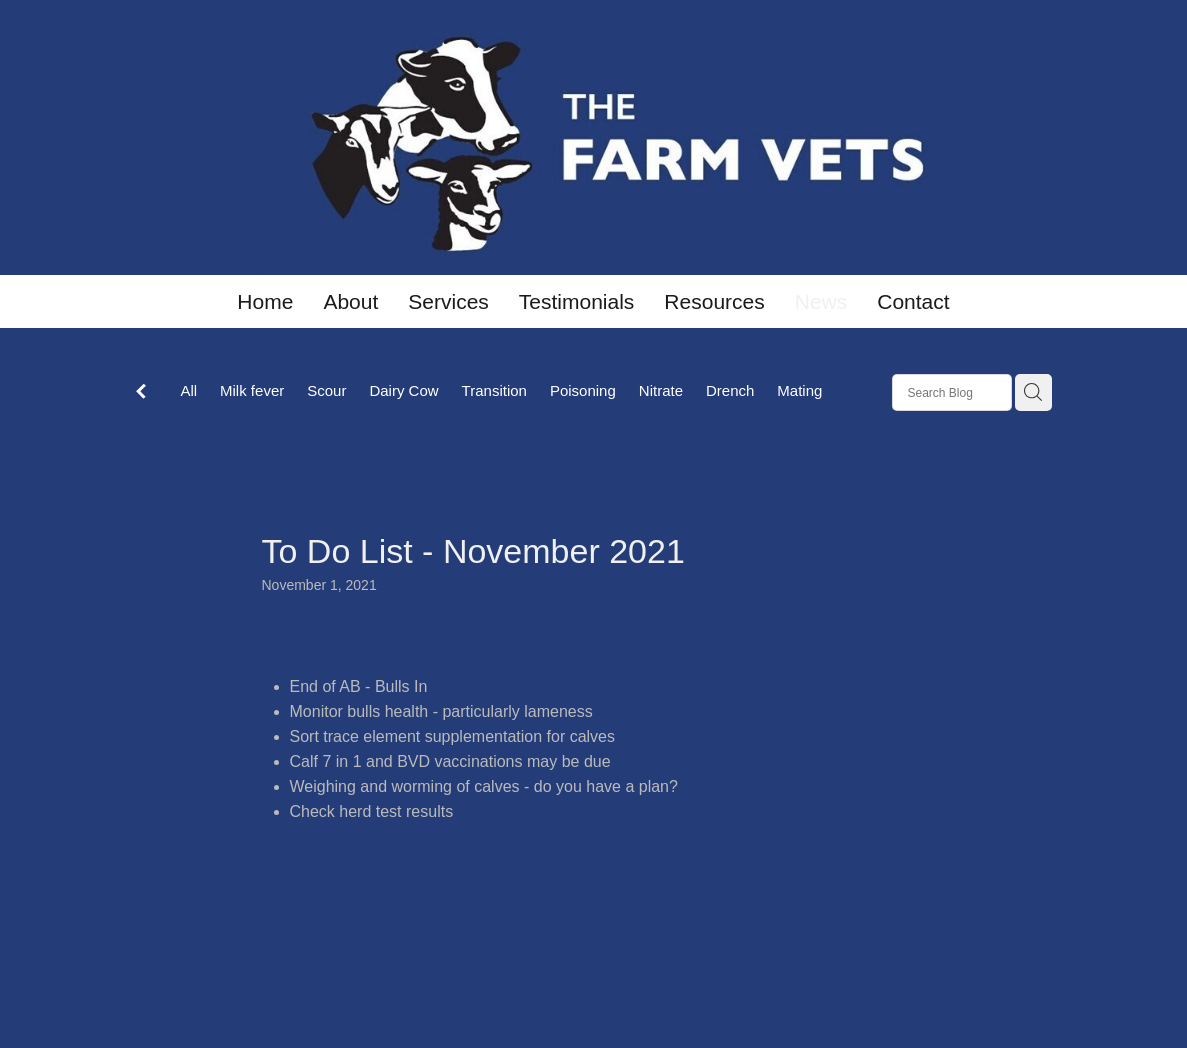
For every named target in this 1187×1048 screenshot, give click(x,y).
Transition (494, 390)
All (188, 390)
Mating (799, 390)
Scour (326, 390)
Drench (730, 390)
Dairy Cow (403, 390)
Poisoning (583, 390)
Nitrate (661, 390)
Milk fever (252, 390)
